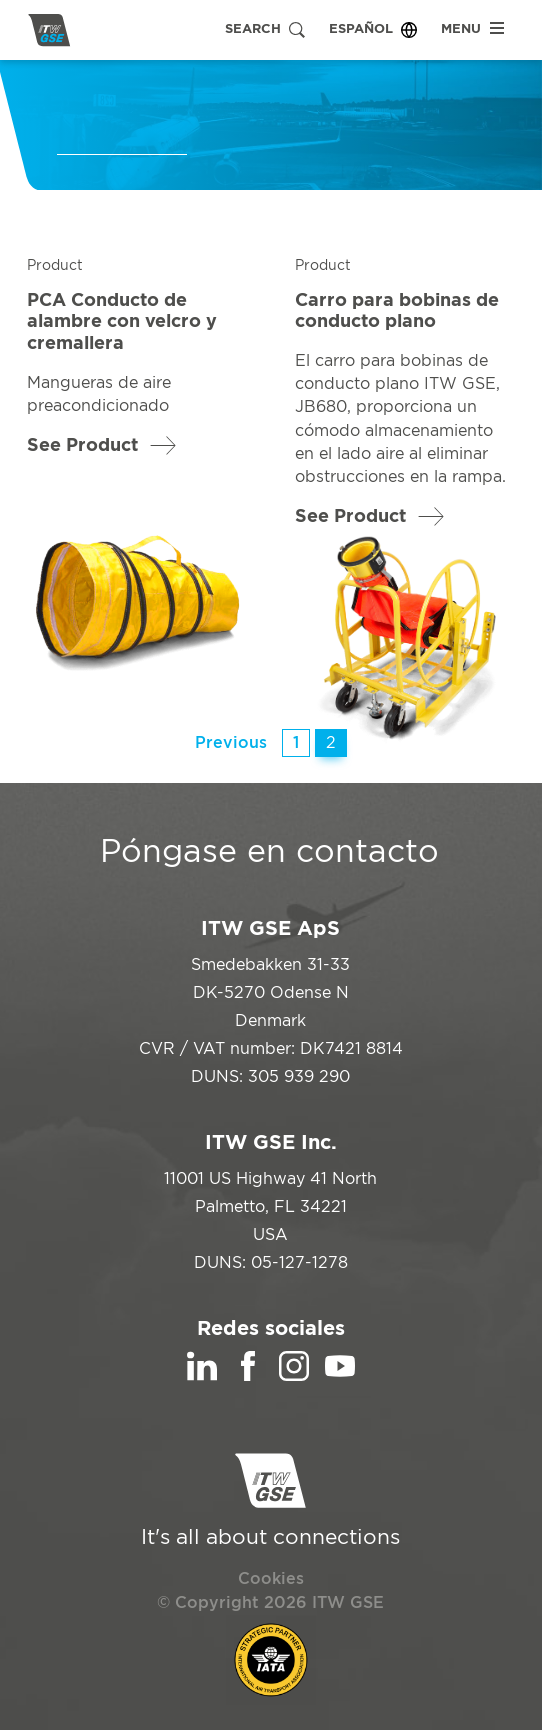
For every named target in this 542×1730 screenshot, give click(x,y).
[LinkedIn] (202, 1376)
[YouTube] (340, 1376)
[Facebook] (248, 1376)
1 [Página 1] (296, 743)
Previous (231, 743)
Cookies (271, 1579)
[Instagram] (294, 1376)
